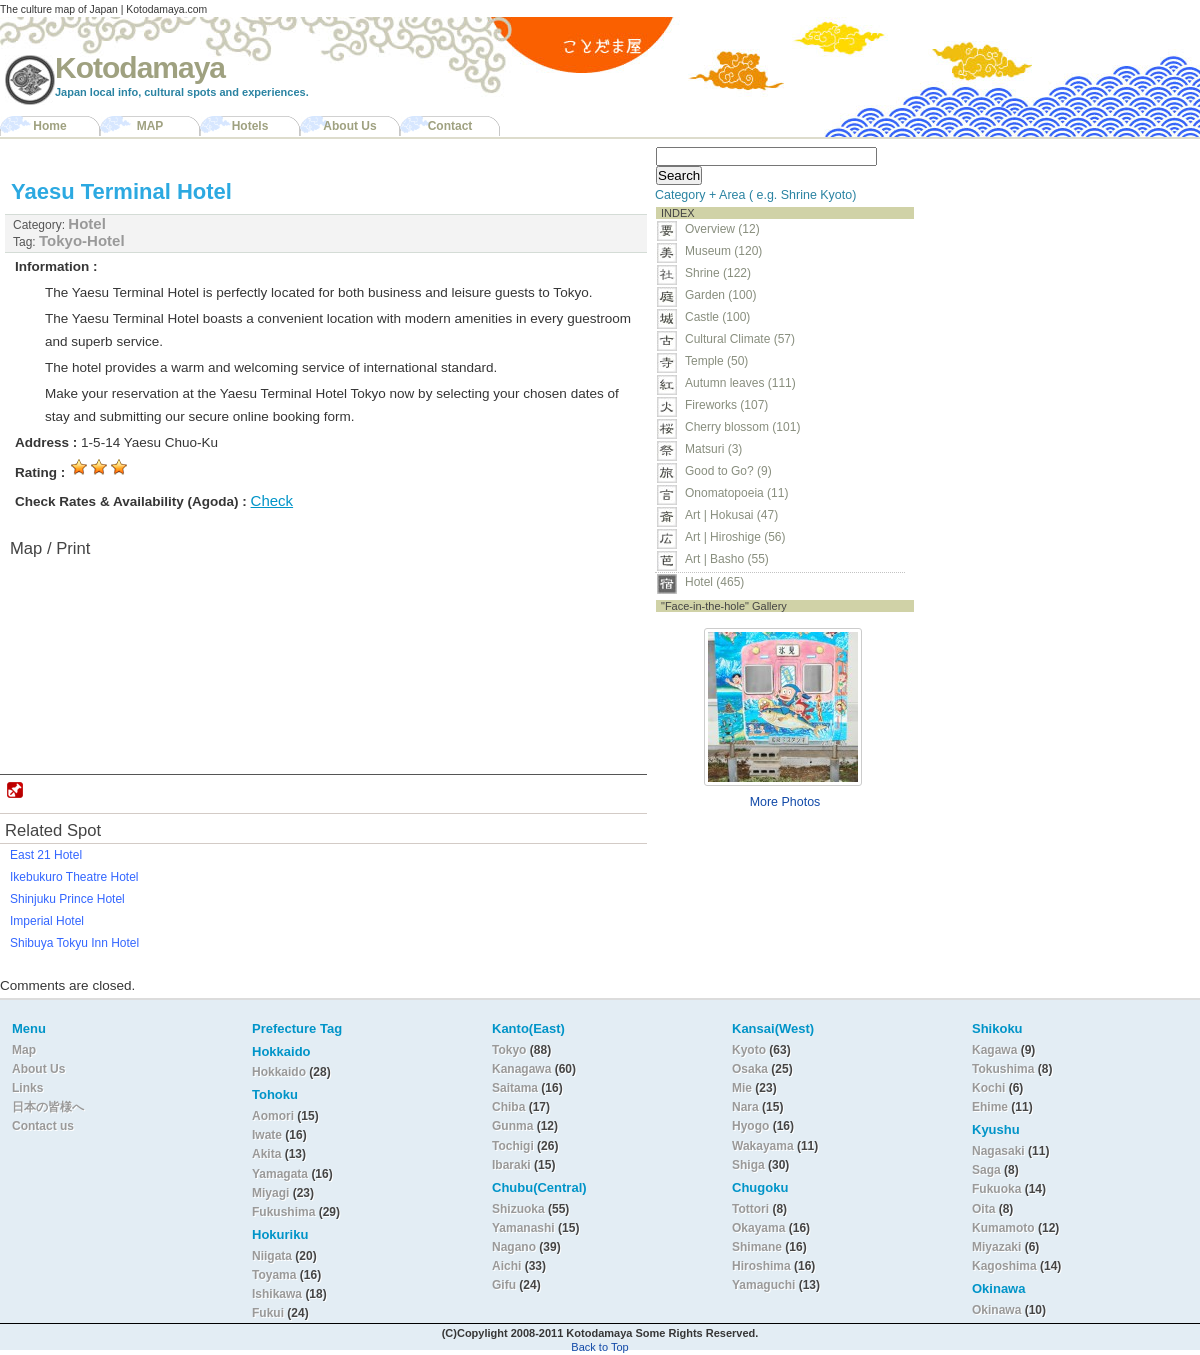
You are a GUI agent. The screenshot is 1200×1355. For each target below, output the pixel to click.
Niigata (272, 1256)
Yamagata (281, 1174)
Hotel (87, 223)
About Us (349, 126)
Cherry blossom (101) (742, 427)
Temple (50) (716, 361)
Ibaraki (511, 1165)
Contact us (43, 1126)
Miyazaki (996, 1247)
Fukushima (285, 1212)
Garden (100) (720, 295)
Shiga (748, 1165)
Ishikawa (278, 1294)
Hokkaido (279, 1072)
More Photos (785, 802)
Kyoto (749, 1050)
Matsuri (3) (713, 449)
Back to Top (599, 1347)
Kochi (988, 1088)
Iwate (267, 1135)
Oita (983, 1209)
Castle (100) (717, 317)
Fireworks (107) (726, 405)
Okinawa (996, 1310)
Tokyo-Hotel (82, 240)
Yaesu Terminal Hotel (121, 191)
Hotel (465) (714, 582)
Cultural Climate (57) (740, 339)
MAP (150, 126)
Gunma (512, 1126)
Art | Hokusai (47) (731, 515)
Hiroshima (761, 1266)
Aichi (506, 1266)
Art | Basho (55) (727, 559)
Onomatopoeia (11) (736, 493)
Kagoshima (1004, 1266)
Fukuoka (996, 1189)
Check (272, 500)
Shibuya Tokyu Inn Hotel (74, 943)
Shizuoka (518, 1209)
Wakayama (763, 1146)
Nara (747, 1107)
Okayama (758, 1228)
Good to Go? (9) (728, 471)
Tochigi (514, 1146)
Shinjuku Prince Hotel (67, 899)
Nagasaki (998, 1151)
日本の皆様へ (48, 1107)
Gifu (504, 1285)
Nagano (515, 1247)
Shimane (757, 1247)
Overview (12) (722, 229)
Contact (450, 126)
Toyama (274, 1275)
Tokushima (1003, 1069)
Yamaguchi (763, 1285)
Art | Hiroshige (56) (735, 537)
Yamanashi (525, 1228)
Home (49, 126)
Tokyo (511, 1050)
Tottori (750, 1209)
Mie (742, 1088)
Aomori (274, 1116)
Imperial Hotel (47, 921)
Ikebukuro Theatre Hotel (74, 877)
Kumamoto (1003, 1228)
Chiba (508, 1107)
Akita (268, 1154)
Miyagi (272, 1193)
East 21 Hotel (46, 855)
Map (24, 1050)
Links (27, 1088)
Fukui (269, 1313)
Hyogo (750, 1126)
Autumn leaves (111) (740, 383)
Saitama (515, 1088)
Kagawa (994, 1050)
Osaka (750, 1069)
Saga (986, 1170)
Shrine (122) (718, 273)
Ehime (990, 1107)
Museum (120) (729, 251)
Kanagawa (521, 1069)
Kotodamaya (140, 67)
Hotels (250, 126)
